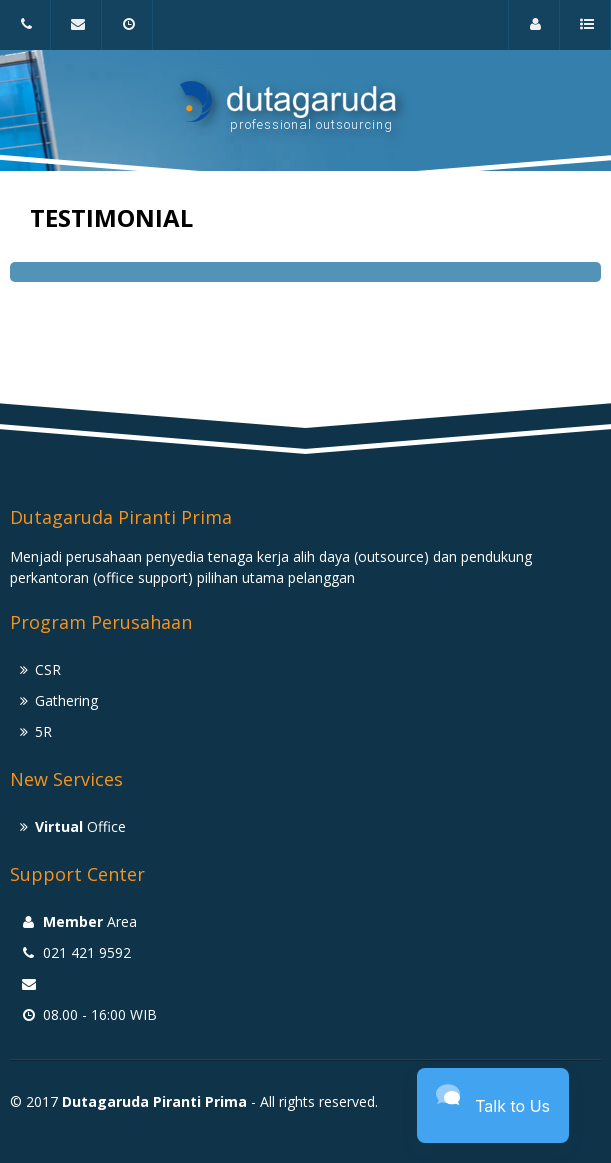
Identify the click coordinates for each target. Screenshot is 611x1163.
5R (43, 731)
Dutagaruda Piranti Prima (154, 1101)
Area (539, 33)
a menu (590, 33)
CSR (48, 669)
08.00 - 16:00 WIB (132, 33)
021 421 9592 (24, 33)
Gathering (66, 700)
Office (80, 826)
